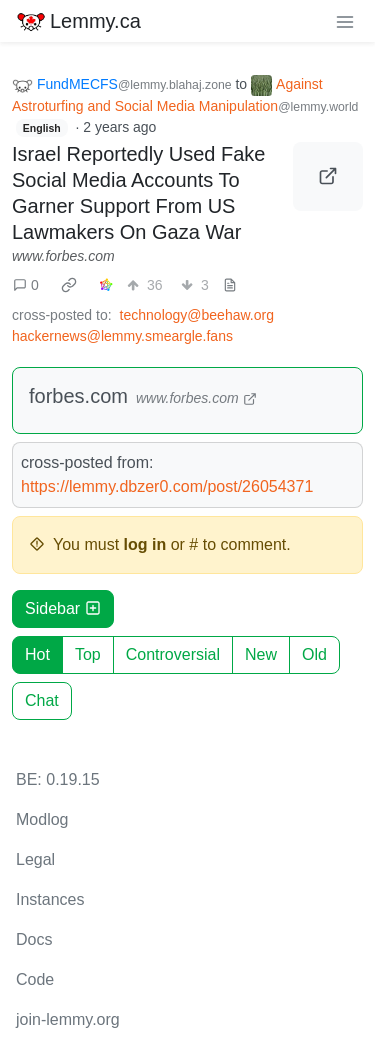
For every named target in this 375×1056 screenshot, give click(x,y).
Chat (42, 700)
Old (314, 654)
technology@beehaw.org (197, 315)
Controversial (173, 654)
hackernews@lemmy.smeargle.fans (122, 336)
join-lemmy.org (68, 1019)
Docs (34, 939)
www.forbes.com (63, 256)
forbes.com (78, 396)
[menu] (345, 21)
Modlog (42, 819)
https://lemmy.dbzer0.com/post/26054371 (167, 486)
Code (35, 979)
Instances (50, 899)
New (261, 654)
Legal (35, 859)
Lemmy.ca (78, 21)
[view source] (230, 285)
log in (145, 544)
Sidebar (63, 608)
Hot (37, 654)
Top (88, 654)
